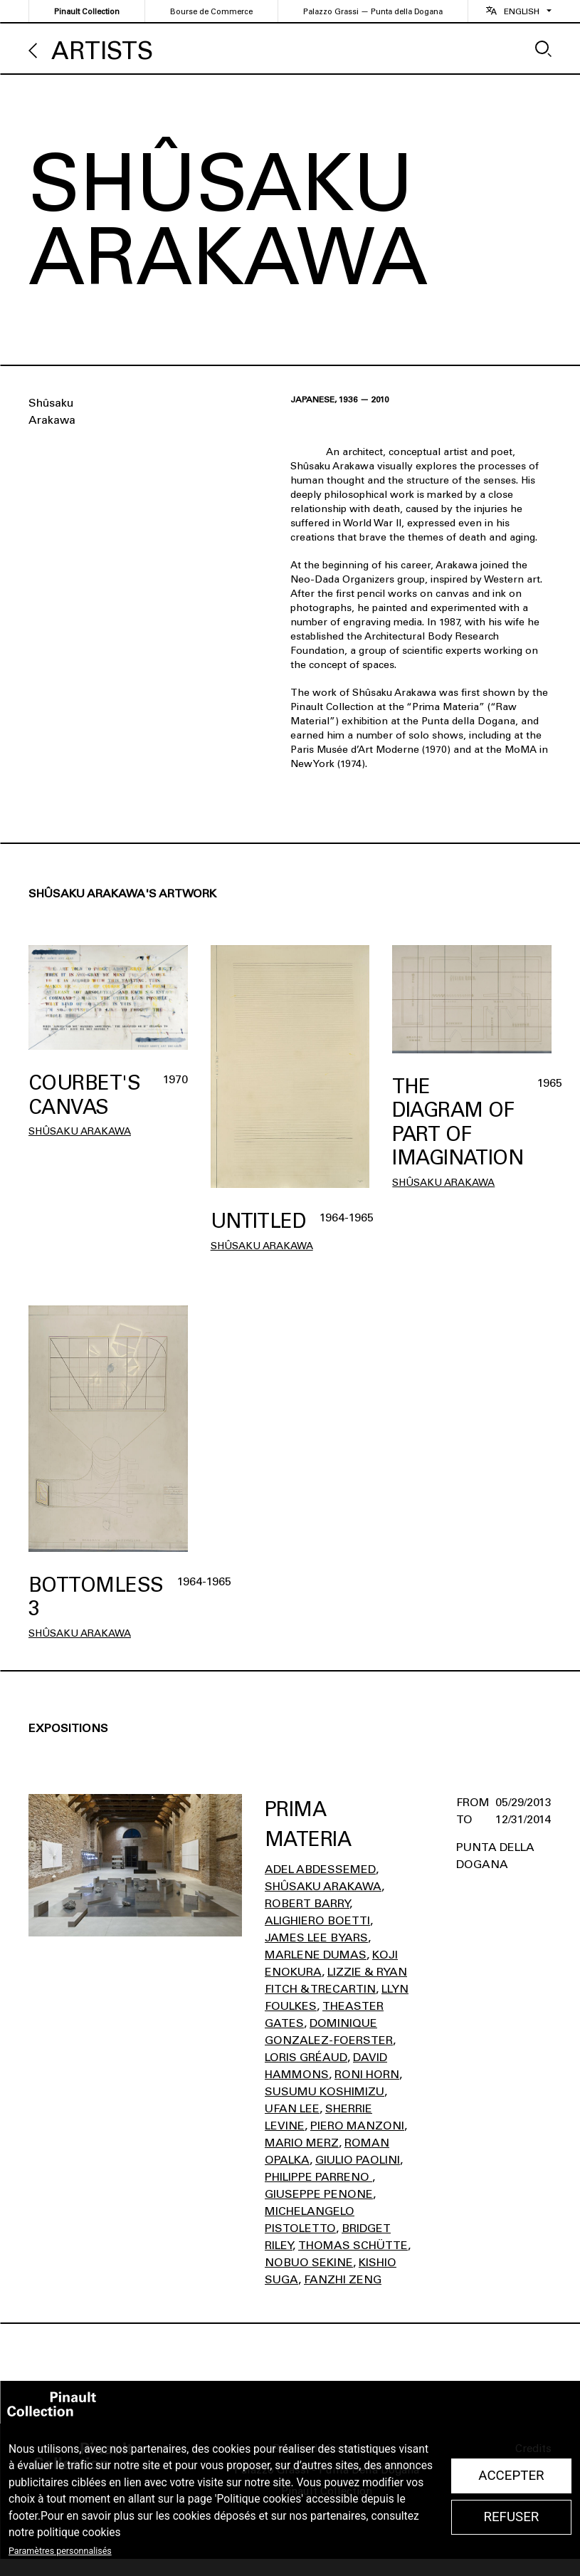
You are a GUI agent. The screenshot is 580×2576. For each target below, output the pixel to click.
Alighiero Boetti (317, 1920)
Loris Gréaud (306, 2057)
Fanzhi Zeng (342, 2279)
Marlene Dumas (316, 1954)
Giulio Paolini (357, 2159)
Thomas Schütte (353, 2245)
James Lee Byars (316, 1937)
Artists (102, 51)
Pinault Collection (87, 11)
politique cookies (79, 2532)
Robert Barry (307, 1903)
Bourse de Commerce (211, 11)
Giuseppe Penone (319, 2194)
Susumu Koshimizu (324, 2091)
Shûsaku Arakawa (79, 1131)
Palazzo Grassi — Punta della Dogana (373, 11)
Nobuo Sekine (309, 2262)
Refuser (511, 2517)
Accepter (511, 2475)
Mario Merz (302, 2142)
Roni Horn (366, 2074)
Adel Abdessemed (320, 1869)
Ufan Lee (292, 2108)
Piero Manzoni (357, 2125)
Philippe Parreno (318, 2177)
